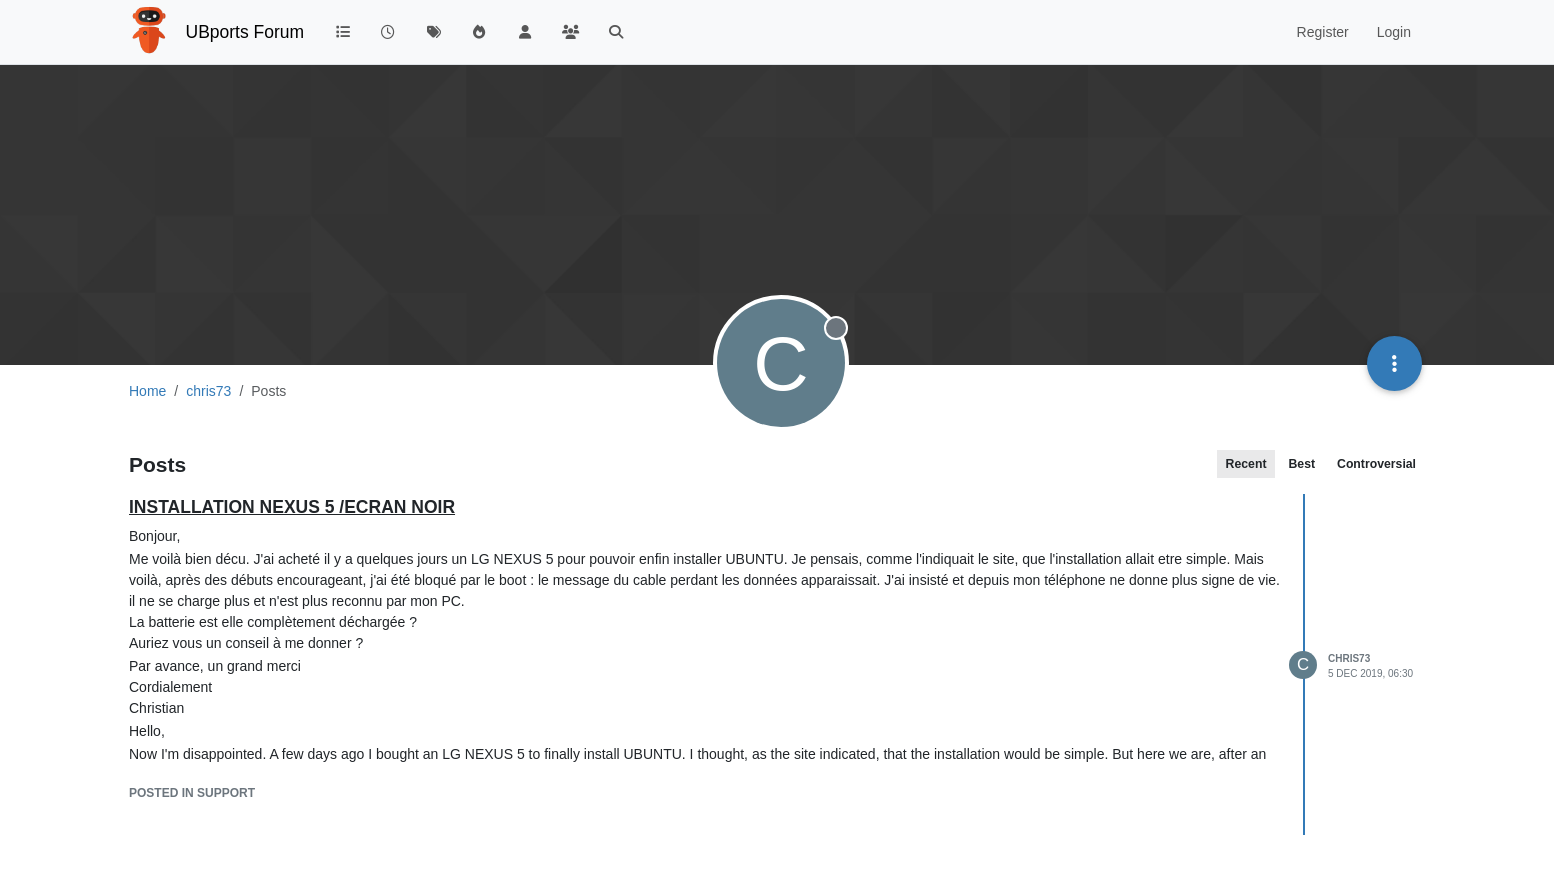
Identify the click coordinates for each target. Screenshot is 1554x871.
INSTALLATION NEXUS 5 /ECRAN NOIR (292, 507)
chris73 (1349, 658)
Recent (1246, 464)
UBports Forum (245, 32)
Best (1301, 464)
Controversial (1376, 464)
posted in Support (192, 793)
